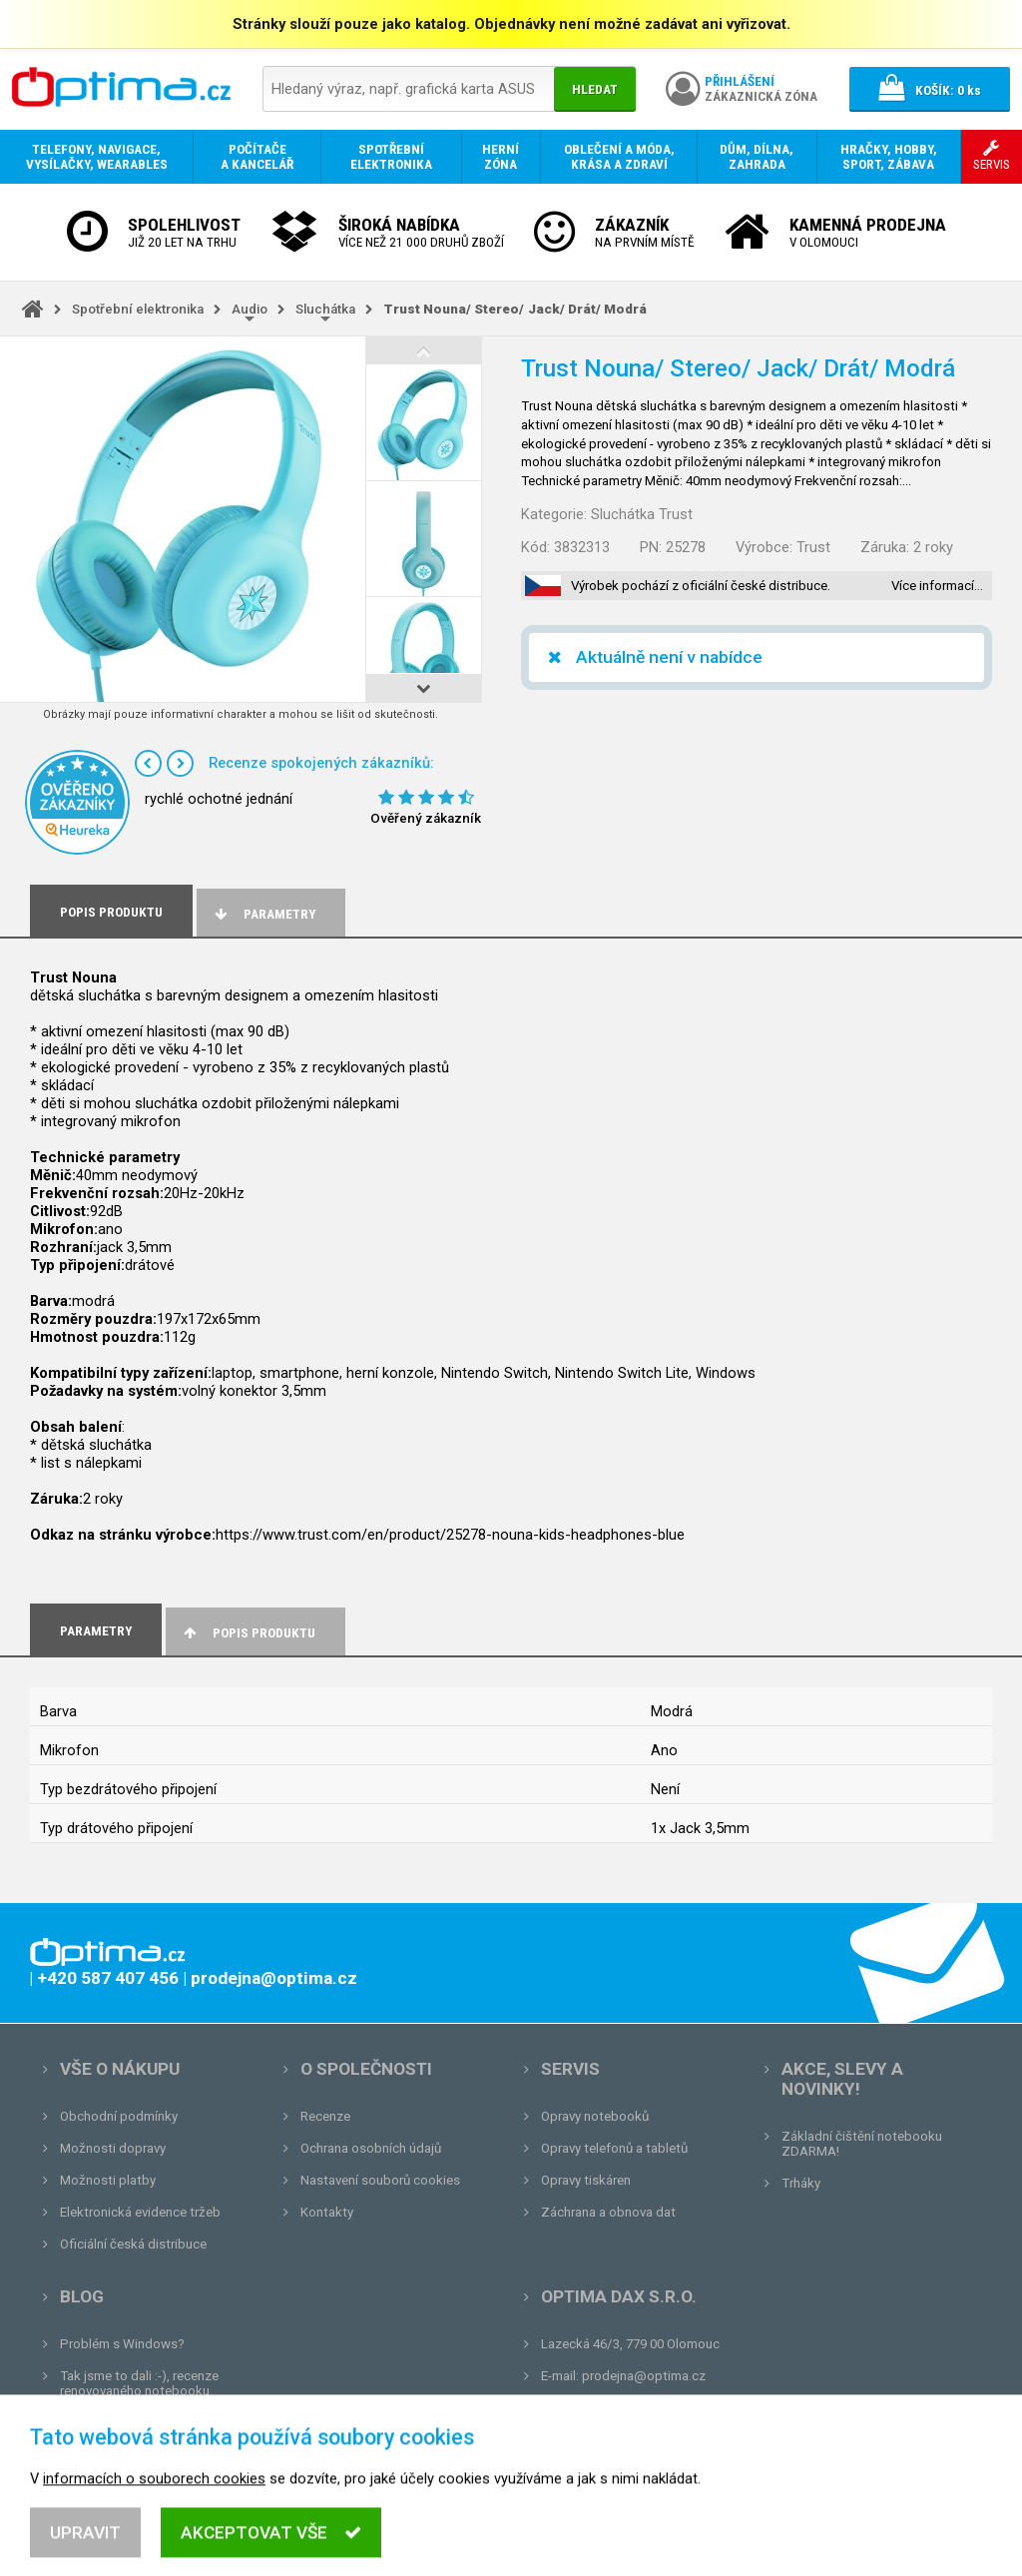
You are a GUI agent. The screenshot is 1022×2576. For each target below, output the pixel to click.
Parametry (263, 914)
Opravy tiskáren (586, 2180)
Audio (249, 309)
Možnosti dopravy (113, 2148)
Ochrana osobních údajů (370, 2148)
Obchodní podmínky (119, 2116)
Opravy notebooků (595, 2116)
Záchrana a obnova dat (608, 2212)
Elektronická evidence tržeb (140, 2212)
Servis (570, 2069)
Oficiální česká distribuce (133, 2244)
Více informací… (937, 585)
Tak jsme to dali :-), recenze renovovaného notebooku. (139, 2383)
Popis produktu (248, 1632)
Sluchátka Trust (642, 514)
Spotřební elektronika (138, 309)
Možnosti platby (108, 2180)
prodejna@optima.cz (644, 2375)
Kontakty (326, 2212)
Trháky (800, 2183)
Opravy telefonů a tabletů (614, 2148)
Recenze (325, 2116)
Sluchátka (325, 309)
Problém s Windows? (122, 2343)
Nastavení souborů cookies (380, 2180)
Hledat (595, 89)
